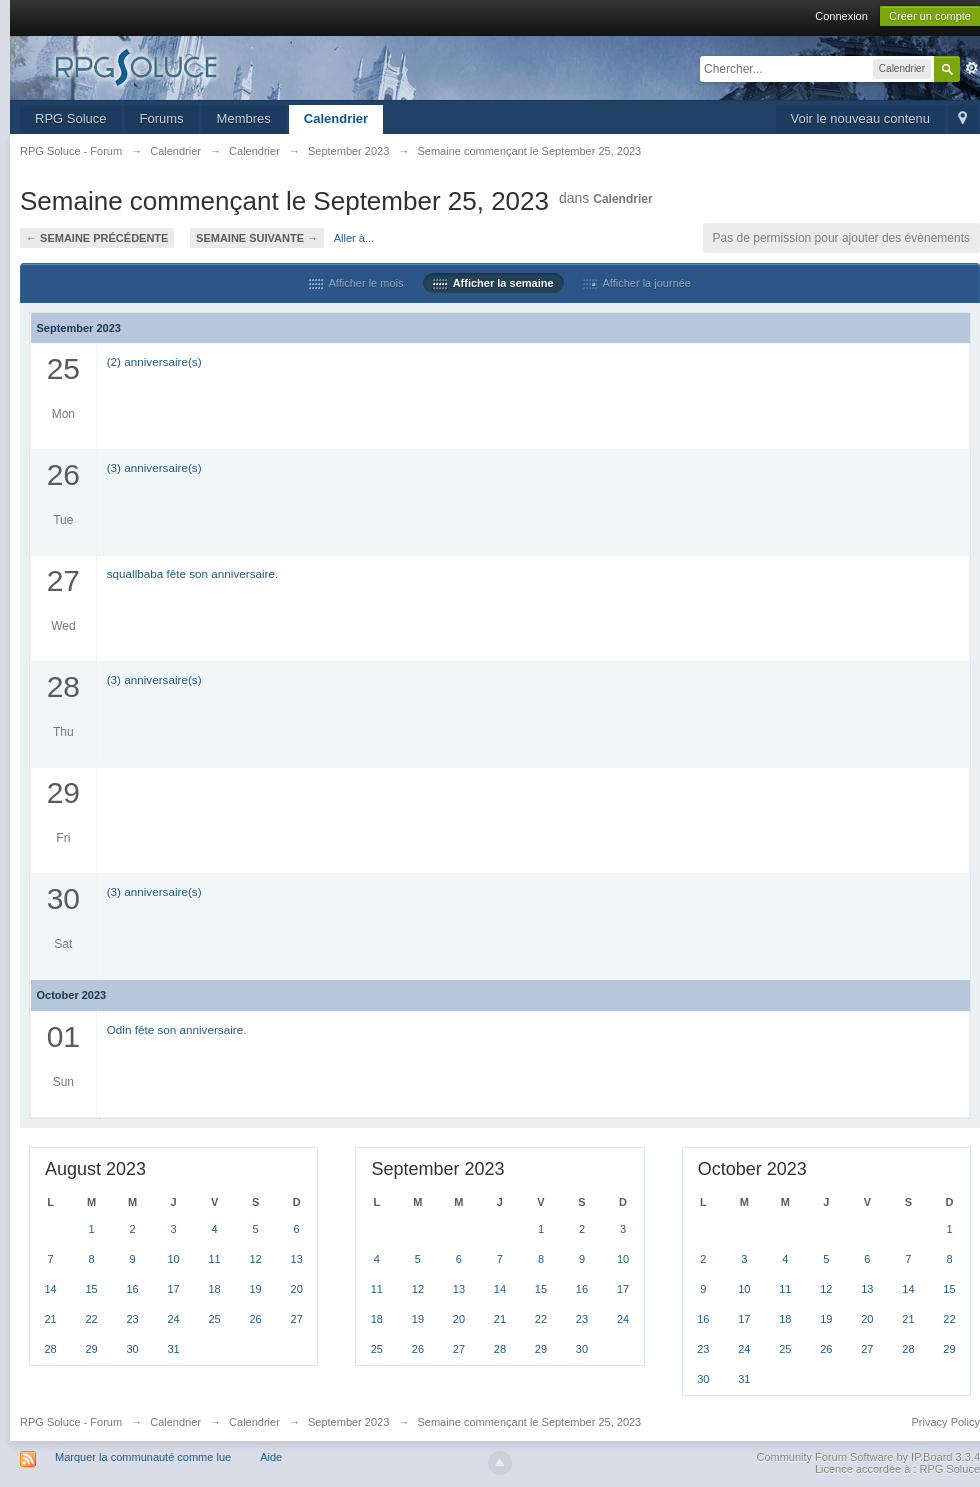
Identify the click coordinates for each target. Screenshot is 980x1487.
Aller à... (354, 238)
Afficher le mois (356, 283)
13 (297, 1259)
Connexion (841, 16)
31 (173, 1349)
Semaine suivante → (257, 238)
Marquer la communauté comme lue (143, 1457)
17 (173, 1289)
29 (91, 1349)
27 (297, 1319)
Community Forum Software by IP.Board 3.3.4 (868, 1457)
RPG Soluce (71, 118)
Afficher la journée (637, 283)
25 (214, 1319)
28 (50, 1349)
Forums (162, 118)
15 (91, 1289)
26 (255, 1319)
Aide (271, 1457)
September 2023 (348, 1422)
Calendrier (336, 118)
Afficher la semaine (493, 283)
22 (91, 1319)
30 (132, 1349)
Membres (244, 118)
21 (50, 1319)
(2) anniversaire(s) (154, 361)
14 (50, 1289)
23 (132, 1319)
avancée (972, 68)
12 (255, 1259)
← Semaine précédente (97, 238)
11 (214, 1259)
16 (132, 1289)
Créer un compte (930, 16)
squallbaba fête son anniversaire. (193, 573)
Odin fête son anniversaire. (177, 1029)
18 (214, 1289)
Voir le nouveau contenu (861, 118)
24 (173, 1319)
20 (297, 1289)
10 (173, 1259)
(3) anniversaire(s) (154, 467)
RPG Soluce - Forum (71, 1422)
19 (255, 1289)
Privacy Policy (946, 1422)
